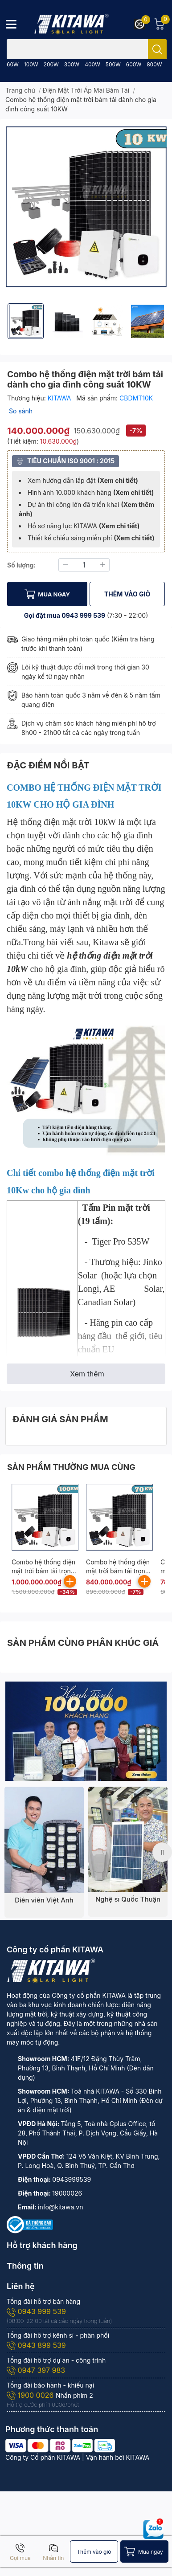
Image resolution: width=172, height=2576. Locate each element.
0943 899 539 (36, 2345)
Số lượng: (21, 565)
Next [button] (162, 1852)
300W (71, 64)
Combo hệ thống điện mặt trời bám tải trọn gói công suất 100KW (43, 1570)
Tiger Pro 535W (120, 1241)
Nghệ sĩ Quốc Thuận (127, 1899)
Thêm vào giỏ (94, 2551)
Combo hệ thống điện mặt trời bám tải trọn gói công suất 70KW (118, 1570)
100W (31, 64)
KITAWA (60, 398)
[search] (157, 49)
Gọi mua (20, 2552)
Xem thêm (87, 1373)
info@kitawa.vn (60, 2207)
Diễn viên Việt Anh (44, 1900)
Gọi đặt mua (43, 615)
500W (113, 64)
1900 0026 (31, 2395)
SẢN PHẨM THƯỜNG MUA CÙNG (71, 1467)
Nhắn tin (53, 2552)
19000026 (67, 2193)
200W (51, 64)
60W (13, 64)
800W (154, 64)
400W (92, 64)
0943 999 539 (83, 615)
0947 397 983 (36, 2370)
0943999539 (71, 2179)
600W (133, 64)
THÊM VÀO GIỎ (127, 594)
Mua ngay (150, 2551)
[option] (26, 321)
